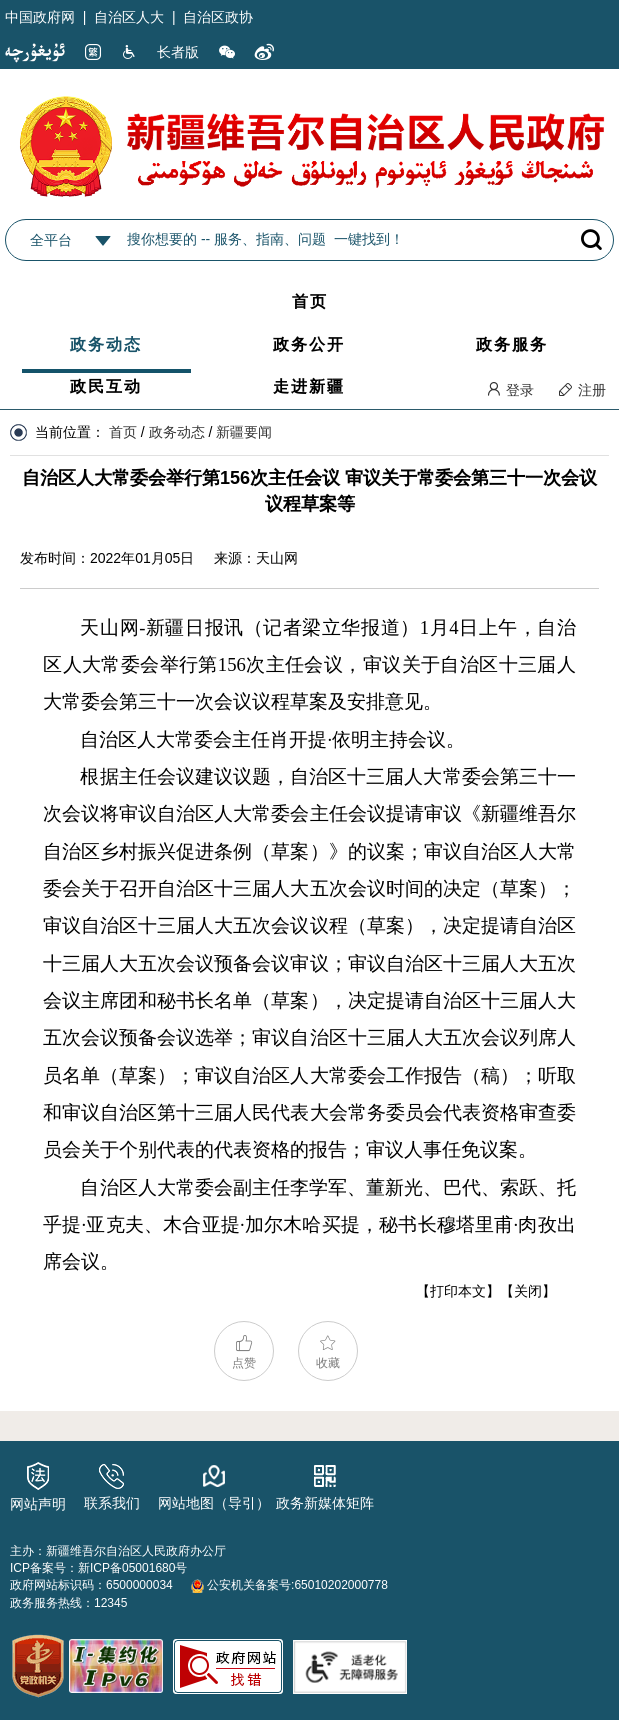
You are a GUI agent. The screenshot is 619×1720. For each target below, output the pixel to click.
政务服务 (512, 344)
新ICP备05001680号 (132, 1568)
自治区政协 (218, 17)
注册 (582, 390)
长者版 (178, 52)
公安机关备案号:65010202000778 (289, 1585)
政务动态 (106, 344)
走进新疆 (309, 386)
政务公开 (309, 344)
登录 (510, 390)
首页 (310, 301)
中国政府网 (40, 17)
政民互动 (106, 386)
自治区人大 (129, 17)
